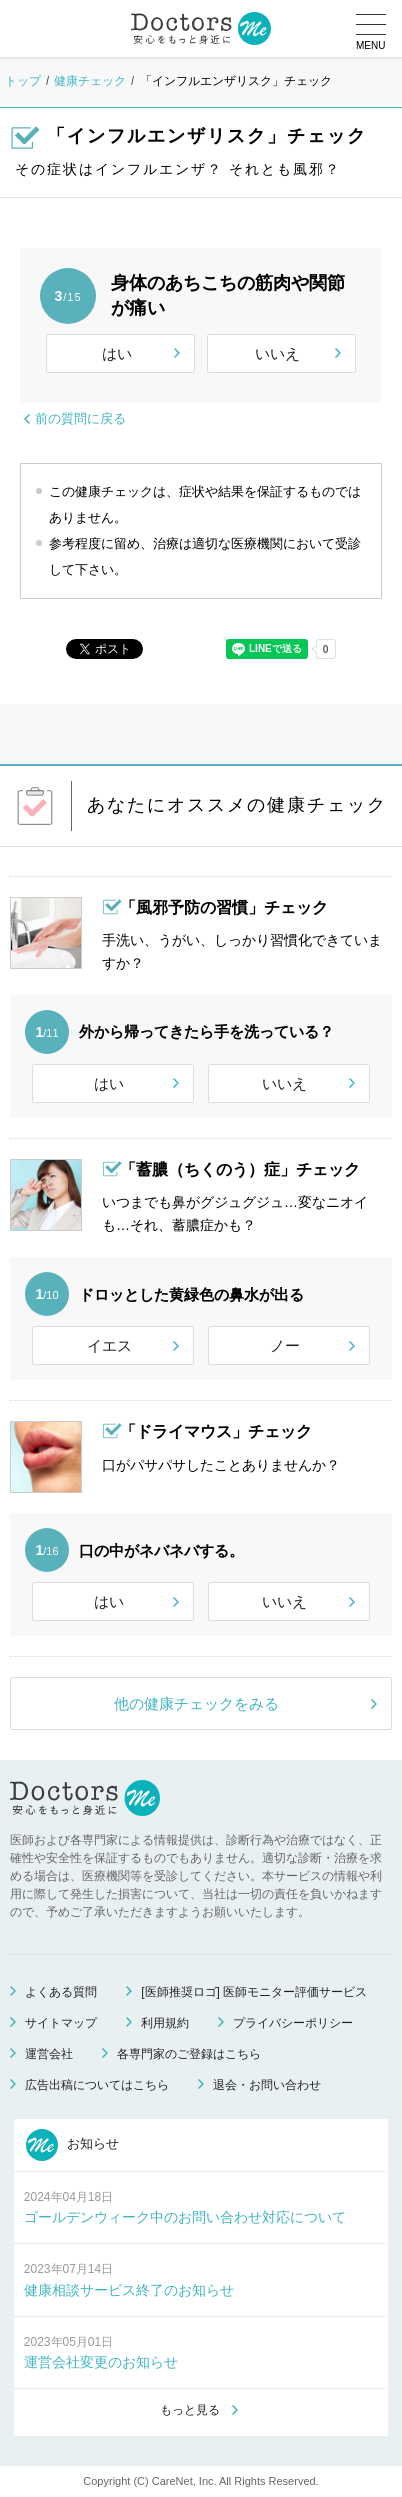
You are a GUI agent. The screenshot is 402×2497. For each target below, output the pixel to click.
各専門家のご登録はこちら (189, 2054)
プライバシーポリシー (293, 2023)
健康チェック (90, 81)
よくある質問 (61, 1992)
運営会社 (49, 2054)
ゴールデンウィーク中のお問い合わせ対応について (185, 2217)
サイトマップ (61, 2023)
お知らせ (73, 2145)
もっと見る (190, 2410)
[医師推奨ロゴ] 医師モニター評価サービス (254, 1992)
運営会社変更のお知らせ (101, 2362)
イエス (109, 1345)
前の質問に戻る (80, 418)
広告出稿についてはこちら (97, 2085)
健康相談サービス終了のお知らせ (129, 2290)
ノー (285, 1345)
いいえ (277, 353)
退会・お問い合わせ (267, 2085)
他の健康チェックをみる (196, 1703)
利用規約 (165, 2023)
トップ (23, 81)
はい (117, 353)
